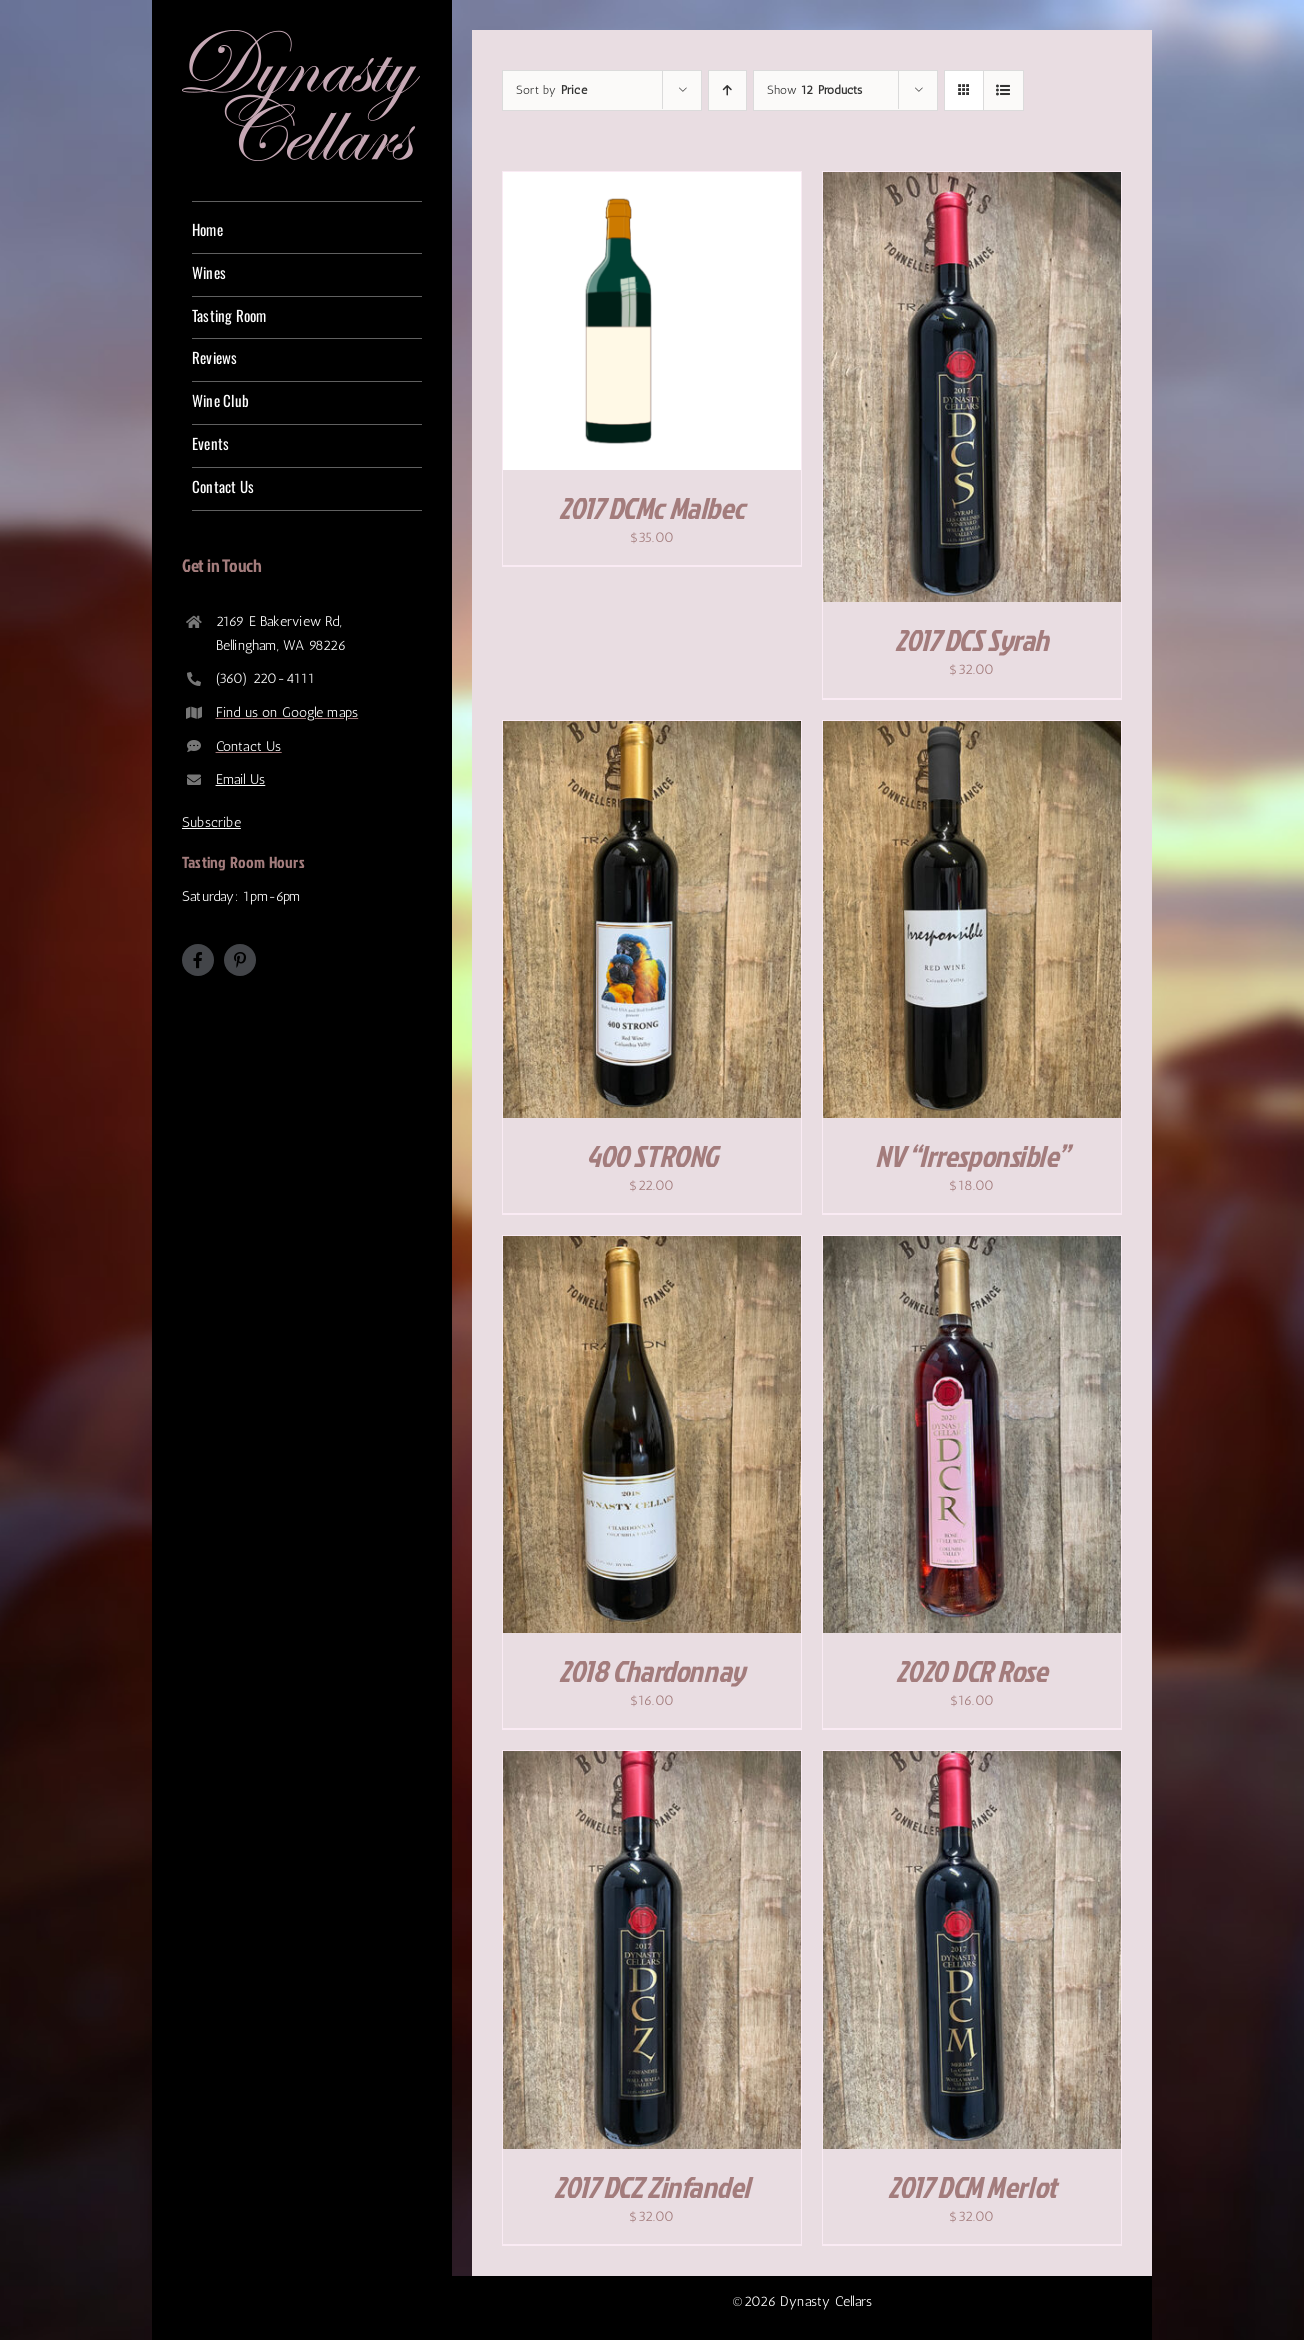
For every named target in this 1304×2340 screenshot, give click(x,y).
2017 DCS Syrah (972, 640)
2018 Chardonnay (651, 1671)
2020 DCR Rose (971, 1671)
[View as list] (1003, 90)
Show (814, 90)
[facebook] (198, 960)
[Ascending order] (727, 90)
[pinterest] (240, 960)
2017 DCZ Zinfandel (652, 2187)
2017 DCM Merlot (971, 2187)
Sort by (551, 90)
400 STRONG (652, 1156)
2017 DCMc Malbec (652, 508)
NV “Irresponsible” (972, 1156)
